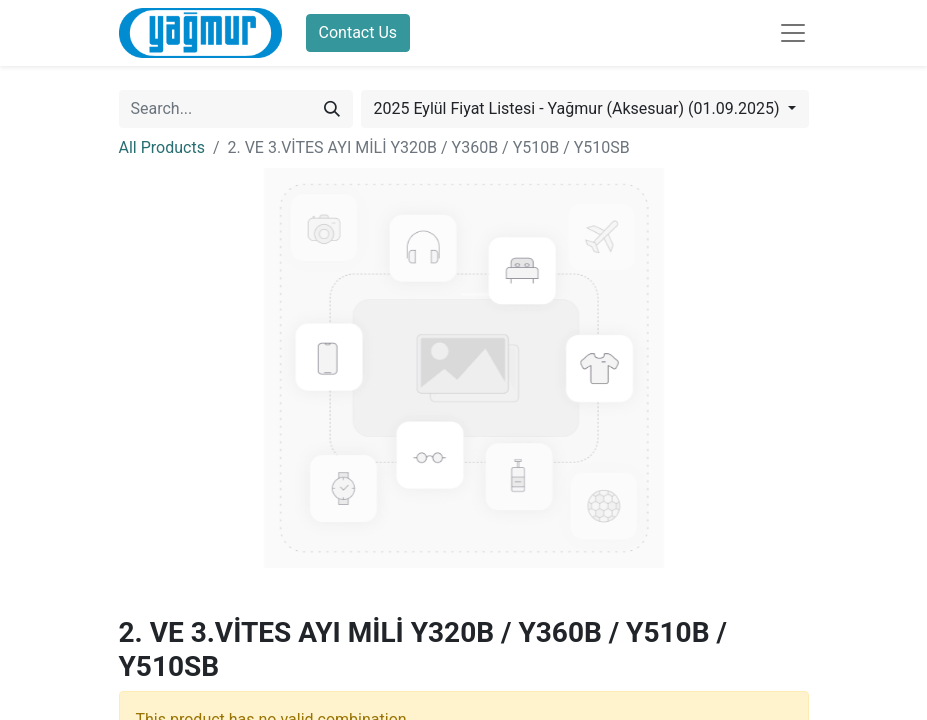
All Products (162, 147)
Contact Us (358, 32)
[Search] (332, 109)
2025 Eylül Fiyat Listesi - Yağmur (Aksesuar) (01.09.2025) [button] (579, 108)
